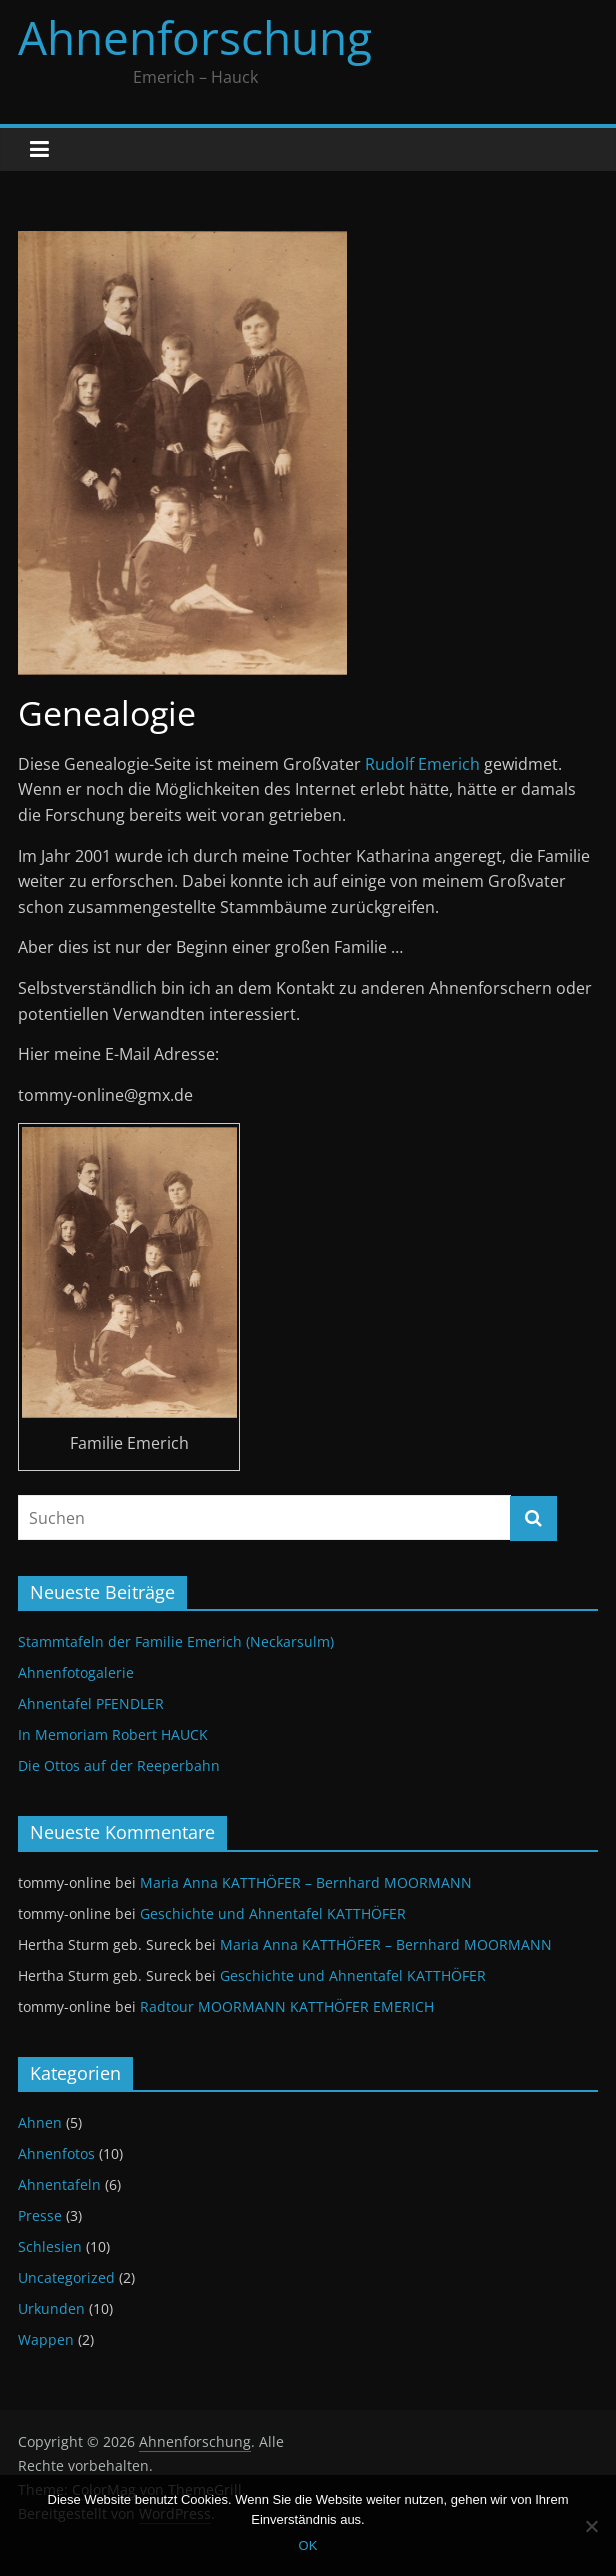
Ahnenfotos (56, 2153)
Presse (40, 2215)
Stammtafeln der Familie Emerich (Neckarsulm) (176, 1641)
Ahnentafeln (59, 2184)
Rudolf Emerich (422, 764)
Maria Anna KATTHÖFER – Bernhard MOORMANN (306, 1882)
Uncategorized (66, 2277)
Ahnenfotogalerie (76, 1672)
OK (308, 2545)
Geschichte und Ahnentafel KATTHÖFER (273, 1913)
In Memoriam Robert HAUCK (113, 1734)
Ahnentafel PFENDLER (91, 1703)
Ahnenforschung (195, 37)
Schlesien (50, 2246)
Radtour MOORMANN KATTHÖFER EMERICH (287, 2006)
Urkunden (51, 2308)
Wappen (46, 2339)
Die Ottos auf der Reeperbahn (119, 1765)
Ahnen (40, 2122)
